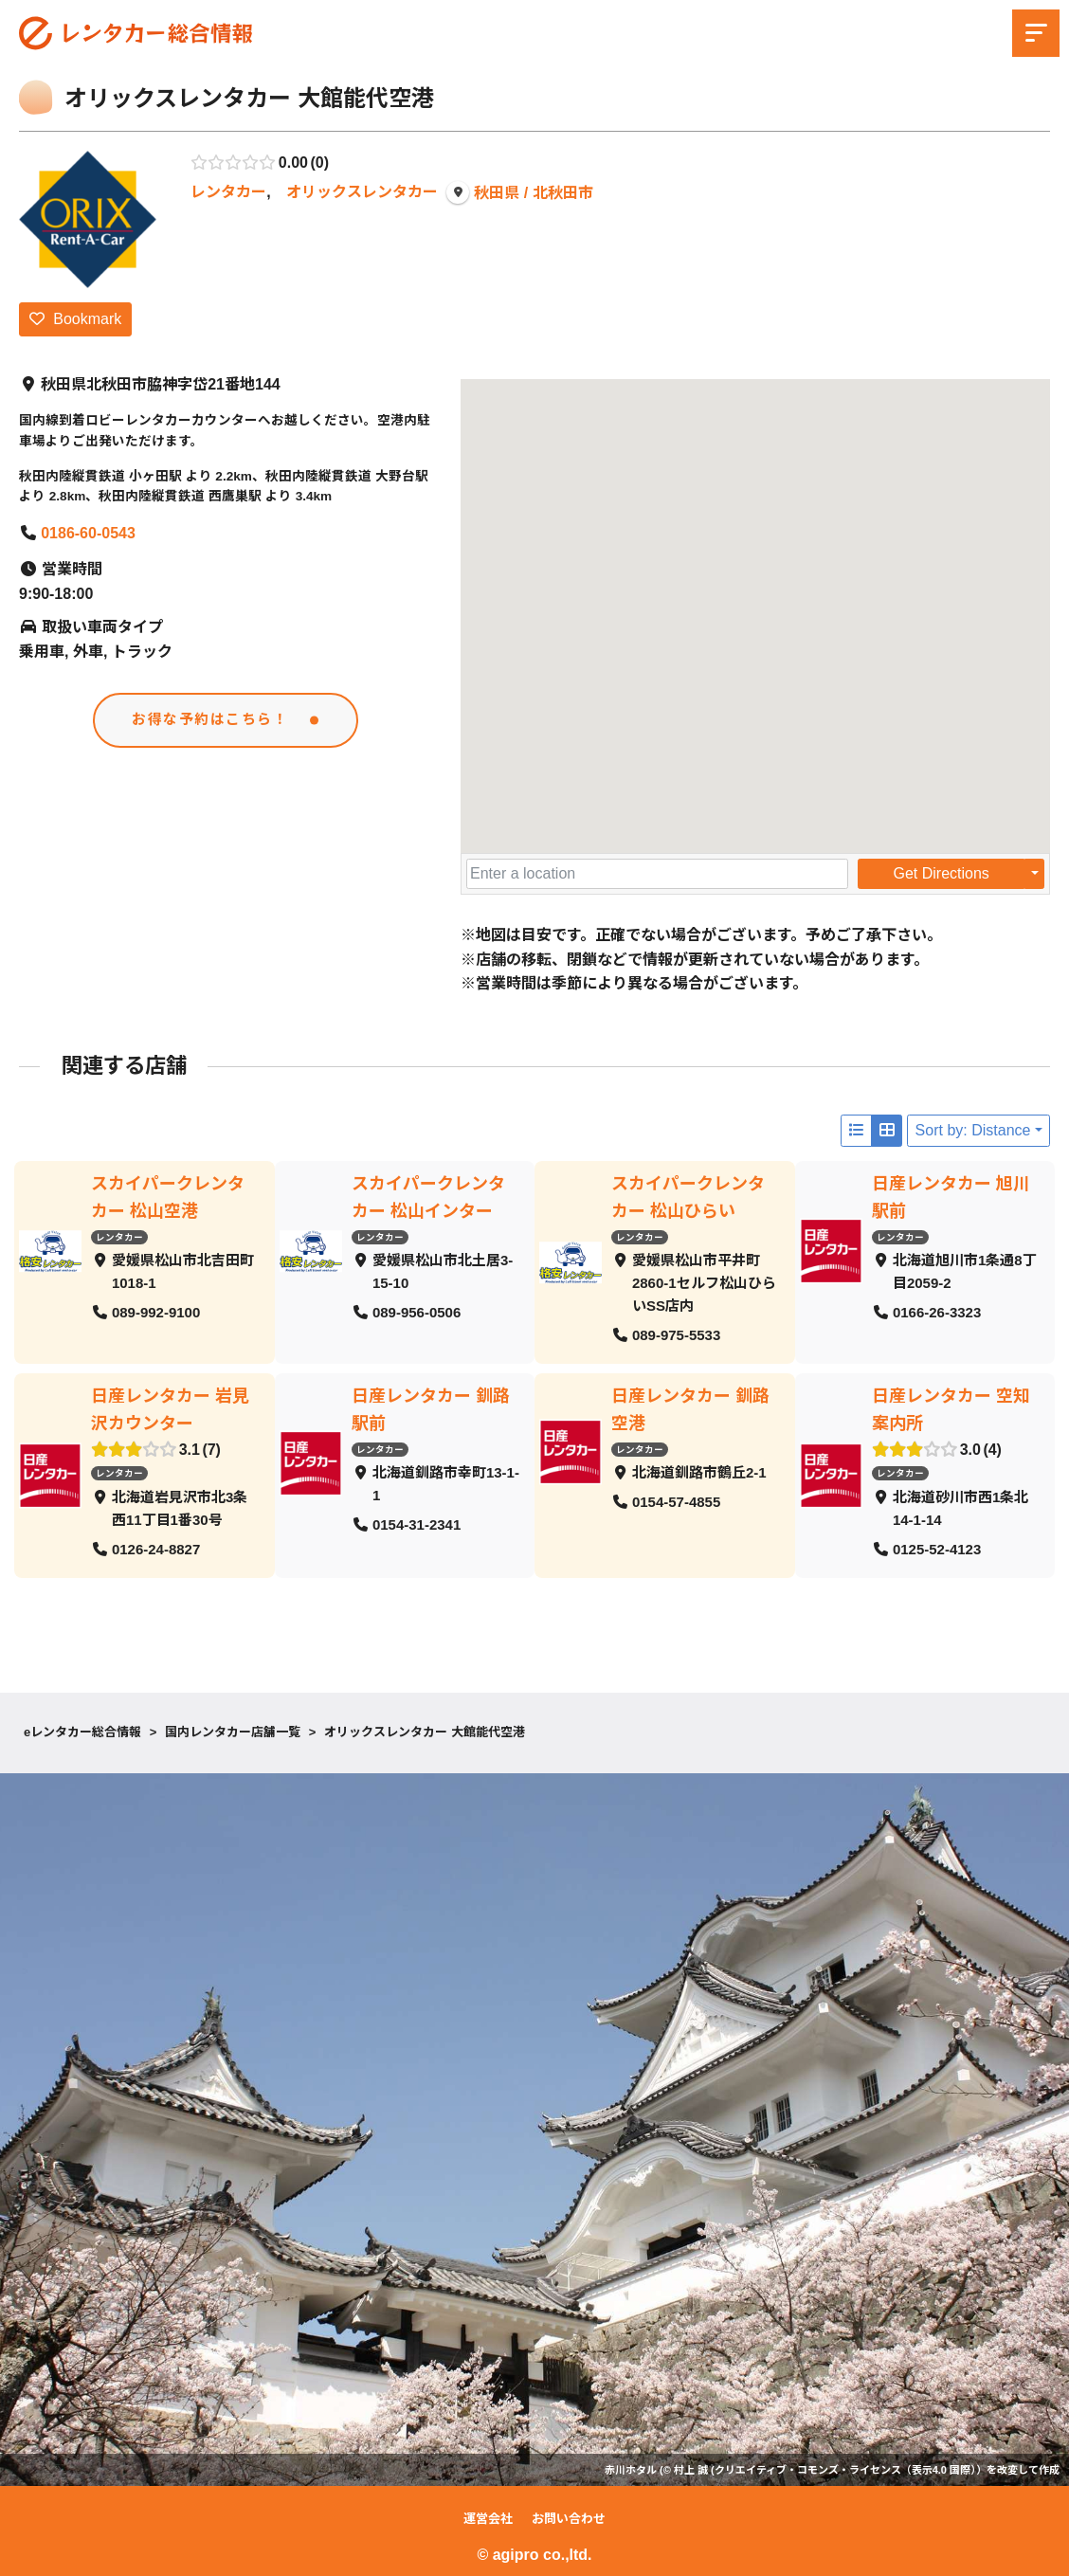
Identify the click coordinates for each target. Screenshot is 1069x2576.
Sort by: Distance (973, 1130)
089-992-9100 (156, 1312)
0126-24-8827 (156, 1549)
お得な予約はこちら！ (211, 721)
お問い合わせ (569, 2519)
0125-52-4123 (936, 1549)
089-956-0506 (415, 1312)
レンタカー (228, 192)
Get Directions (940, 873)
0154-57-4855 (676, 1502)
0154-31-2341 (415, 1524)
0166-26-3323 (936, 1312)
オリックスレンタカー (362, 192)
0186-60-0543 (88, 533)
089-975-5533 (676, 1335)
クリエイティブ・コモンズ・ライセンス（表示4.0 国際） (845, 2470)
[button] (755, 598)
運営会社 (488, 2519)
